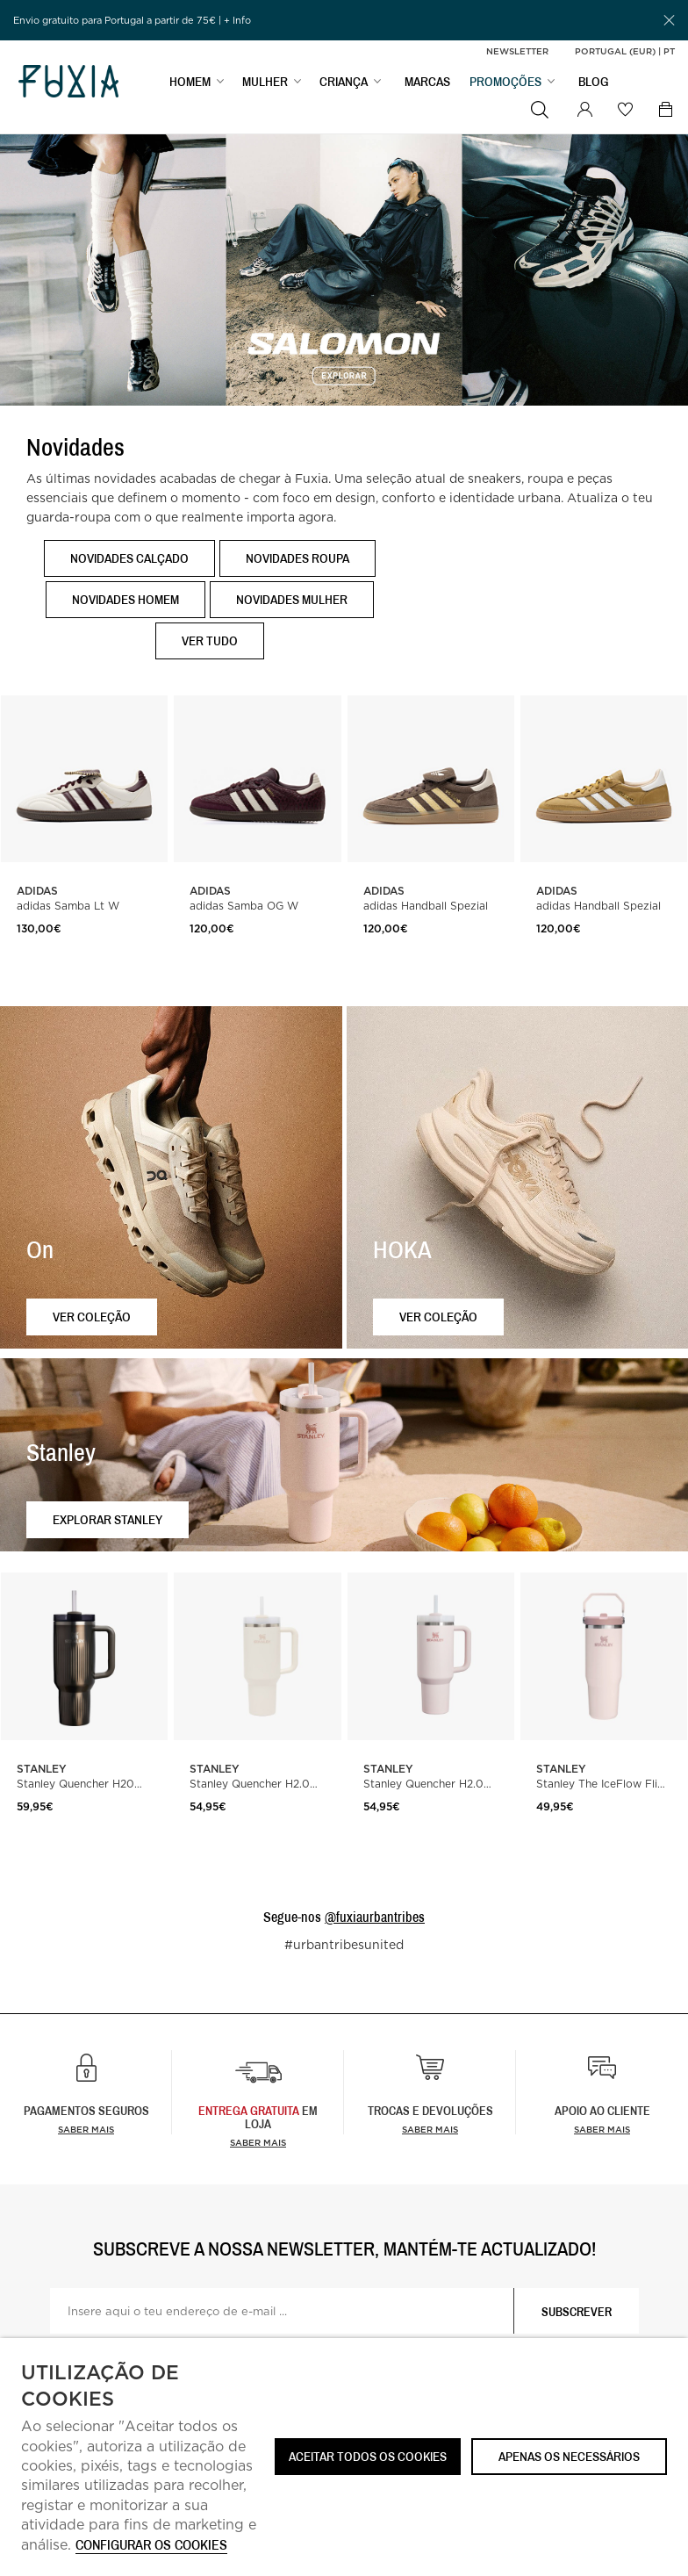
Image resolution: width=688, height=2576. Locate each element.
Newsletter (517, 51)
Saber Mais (258, 2142)
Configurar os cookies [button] (151, 2545)
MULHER (265, 85)
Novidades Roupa (297, 558)
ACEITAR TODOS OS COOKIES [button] (368, 2456)
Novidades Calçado (129, 558)
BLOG (593, 85)
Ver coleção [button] (92, 1316)
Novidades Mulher (292, 599)
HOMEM (190, 85)
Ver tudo (210, 640)
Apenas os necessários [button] (569, 2456)
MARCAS (427, 85)
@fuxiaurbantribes (375, 1916)
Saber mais (86, 2129)
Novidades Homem (125, 599)
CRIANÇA (343, 85)
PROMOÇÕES (505, 85)
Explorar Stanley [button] (107, 1519)
